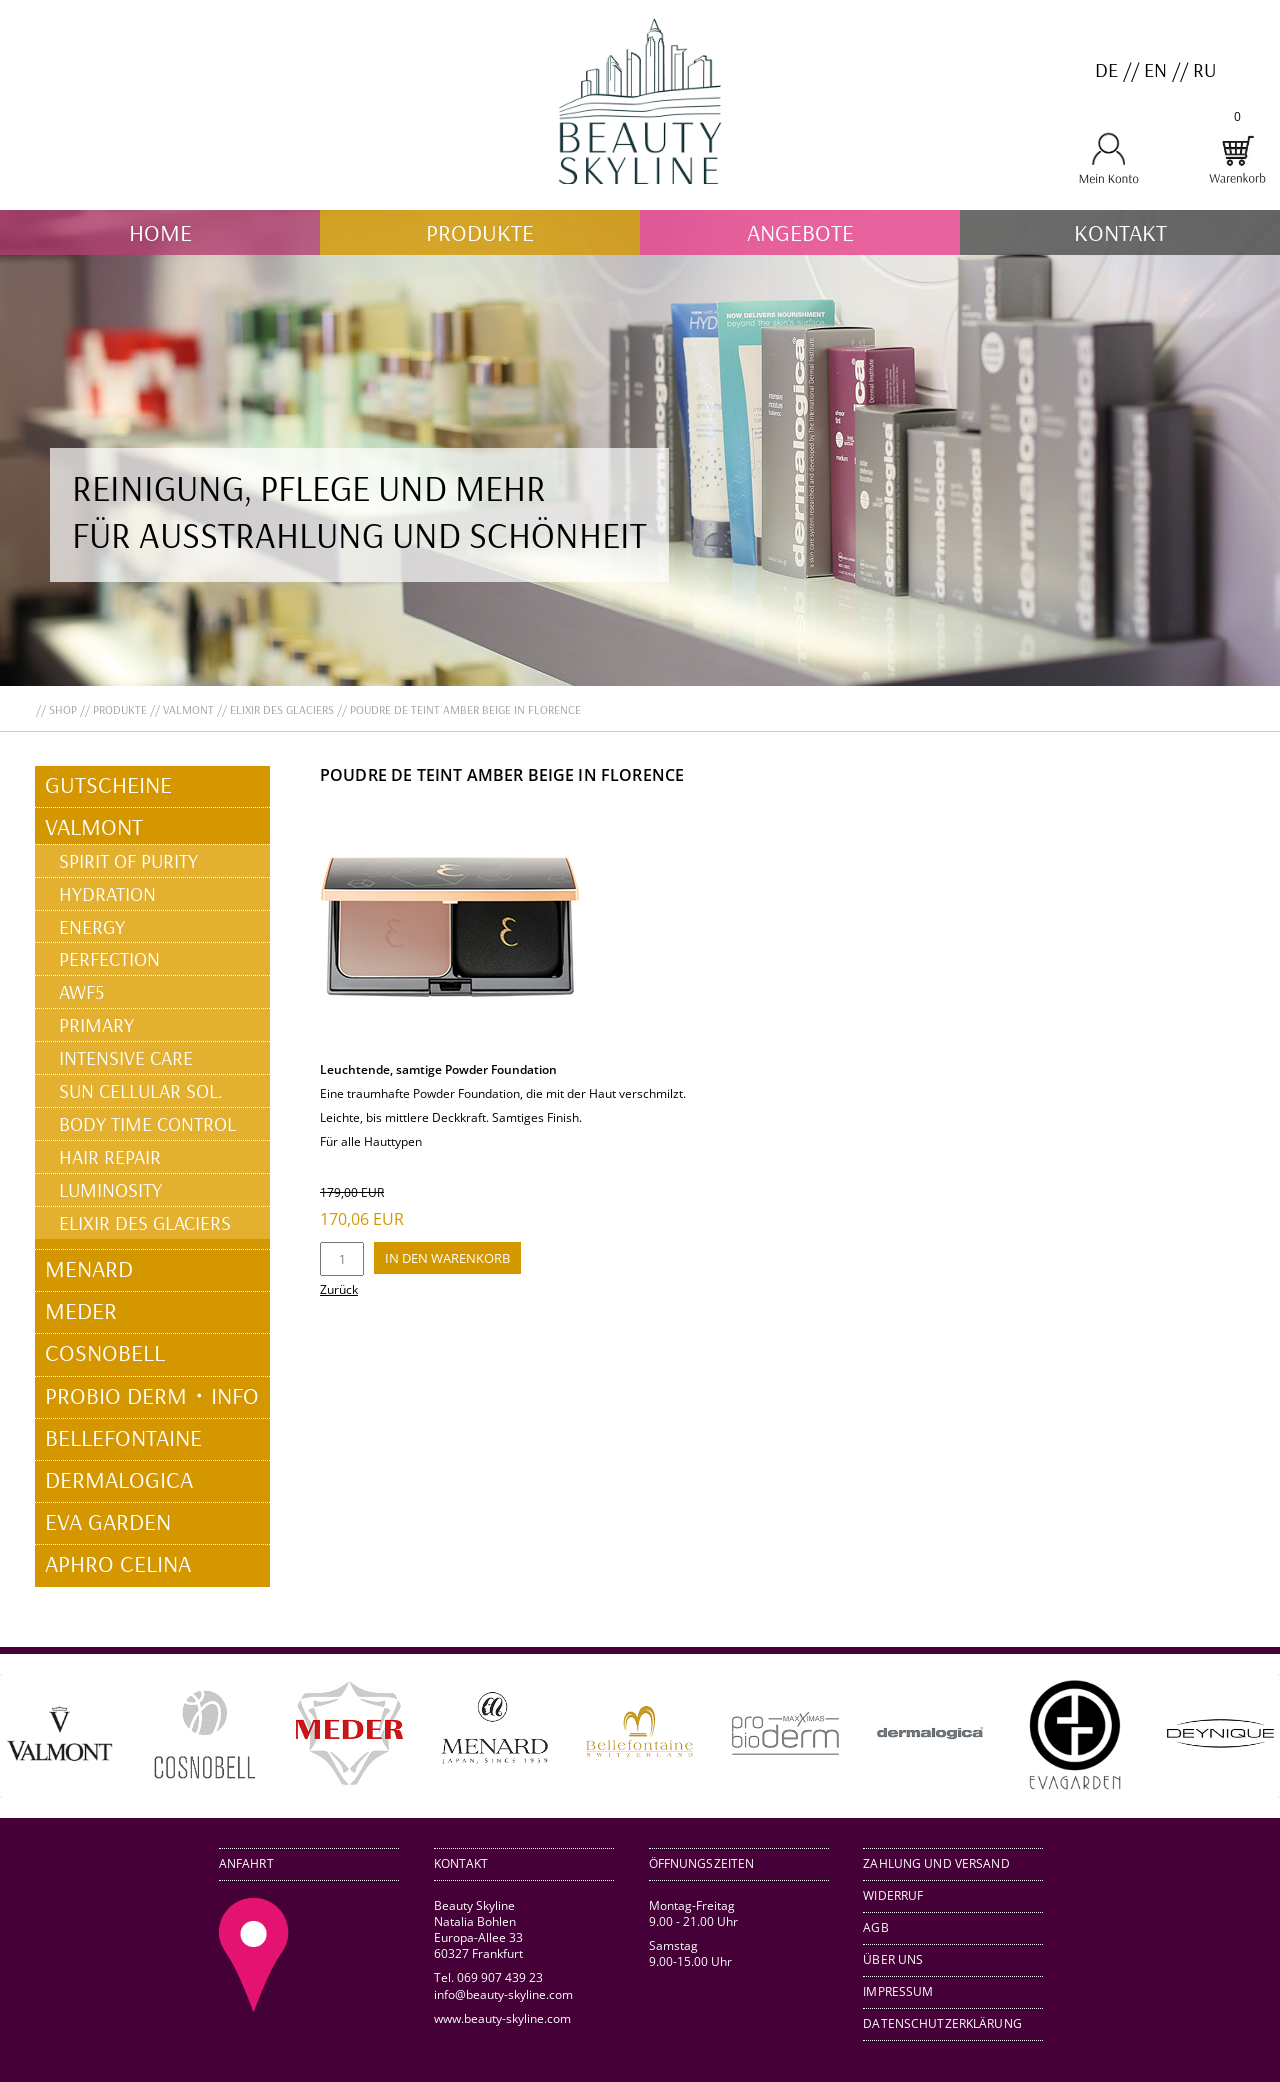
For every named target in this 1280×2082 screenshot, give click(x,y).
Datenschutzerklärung (942, 2023)
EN (1155, 69)
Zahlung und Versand (936, 1863)
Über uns (893, 1959)
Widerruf (893, 1895)
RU (1204, 69)
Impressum (898, 1991)
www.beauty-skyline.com (502, 2018)
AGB (875, 1927)
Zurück (339, 1289)
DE (1106, 69)
